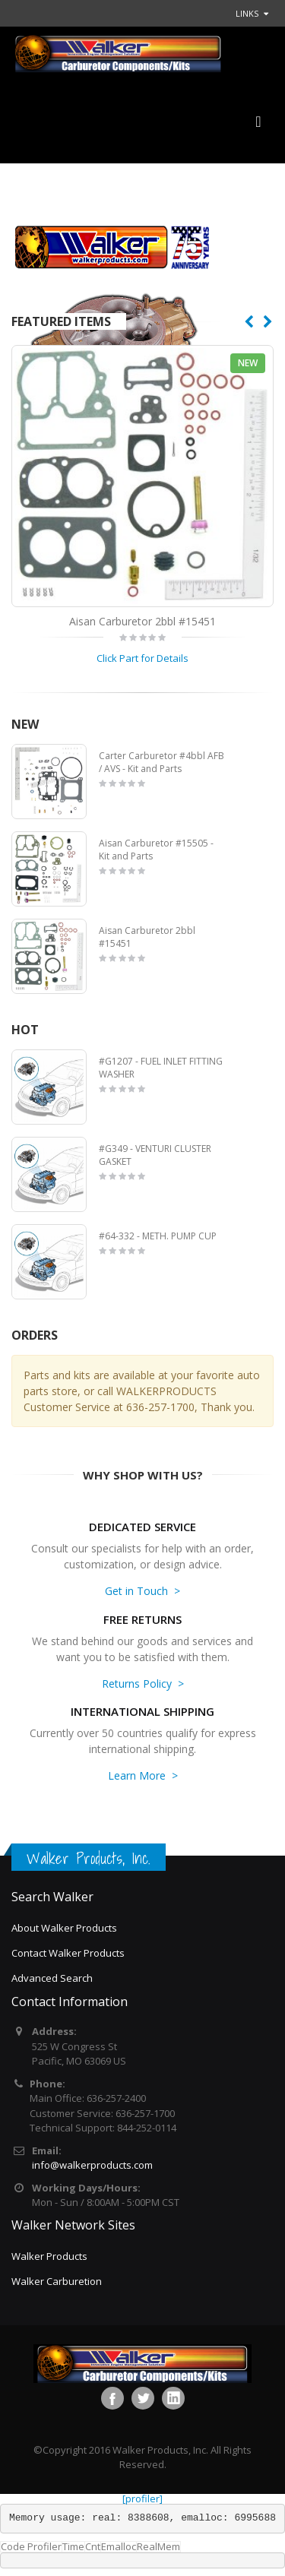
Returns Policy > (143, 1683)
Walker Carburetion (56, 2281)
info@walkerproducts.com (92, 2165)
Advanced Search (52, 1978)
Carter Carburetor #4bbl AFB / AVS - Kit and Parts (161, 762)
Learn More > (143, 1775)
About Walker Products (64, 1928)
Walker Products (49, 2256)
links (247, 13)
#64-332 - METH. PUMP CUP (158, 1235)
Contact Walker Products (68, 1953)
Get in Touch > (142, 1591)
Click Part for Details (142, 658)
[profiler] (142, 2498)
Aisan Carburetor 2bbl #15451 (142, 621)
